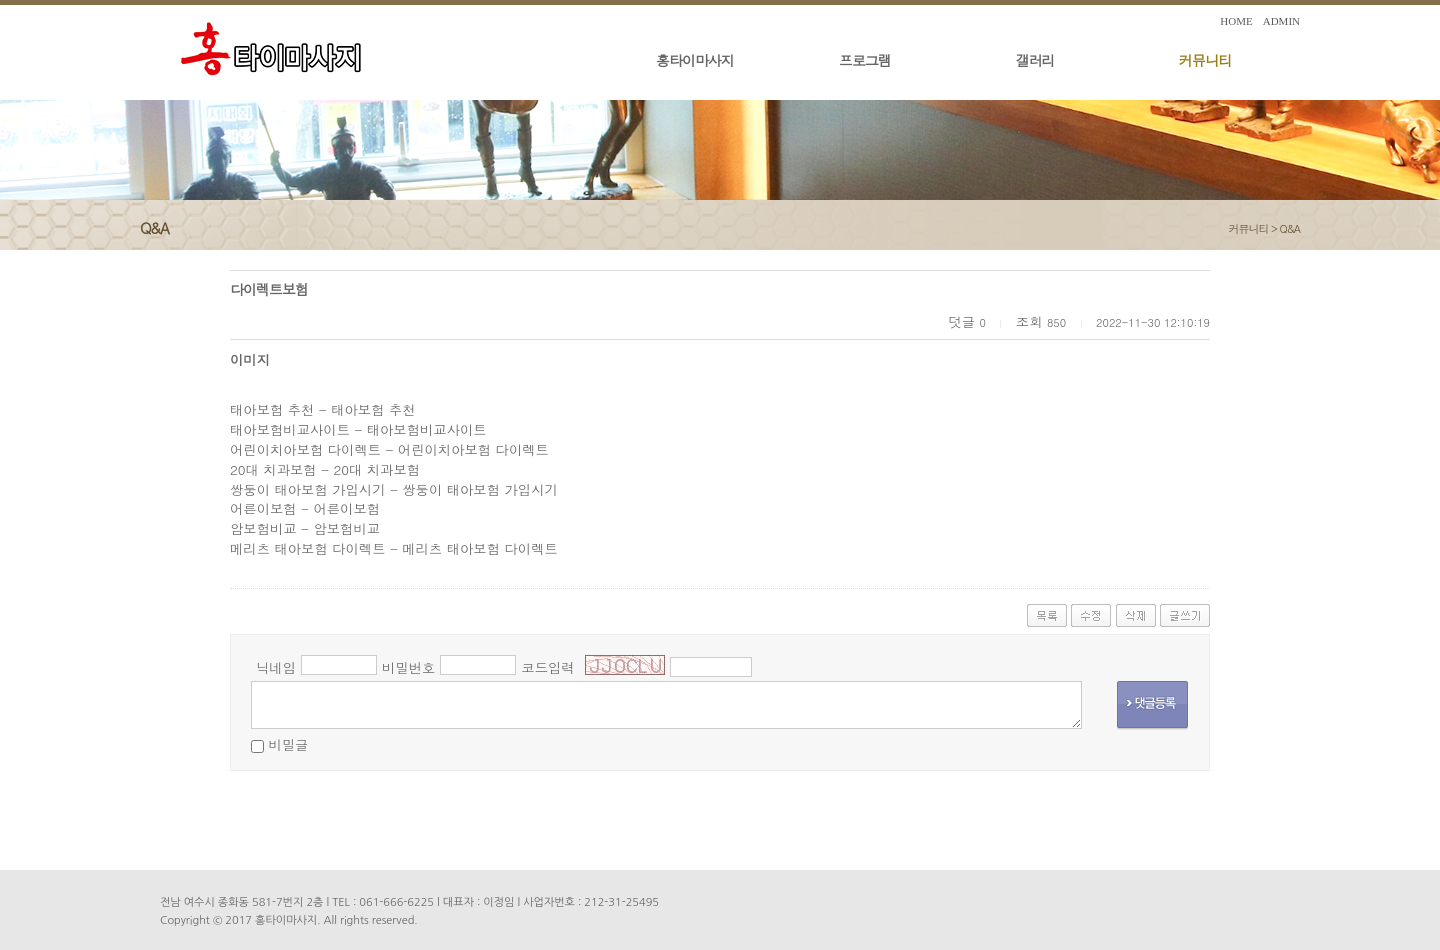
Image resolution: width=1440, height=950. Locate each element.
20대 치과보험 (273, 469)
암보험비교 (263, 528)
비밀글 (288, 744)
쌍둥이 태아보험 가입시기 (308, 489)
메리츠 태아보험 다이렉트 (308, 548)
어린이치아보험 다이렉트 (305, 449)
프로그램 (865, 60)
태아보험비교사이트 (290, 429)
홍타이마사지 (695, 60)
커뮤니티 (1205, 60)
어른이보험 (263, 508)
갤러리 (1035, 60)
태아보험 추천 (272, 409)
